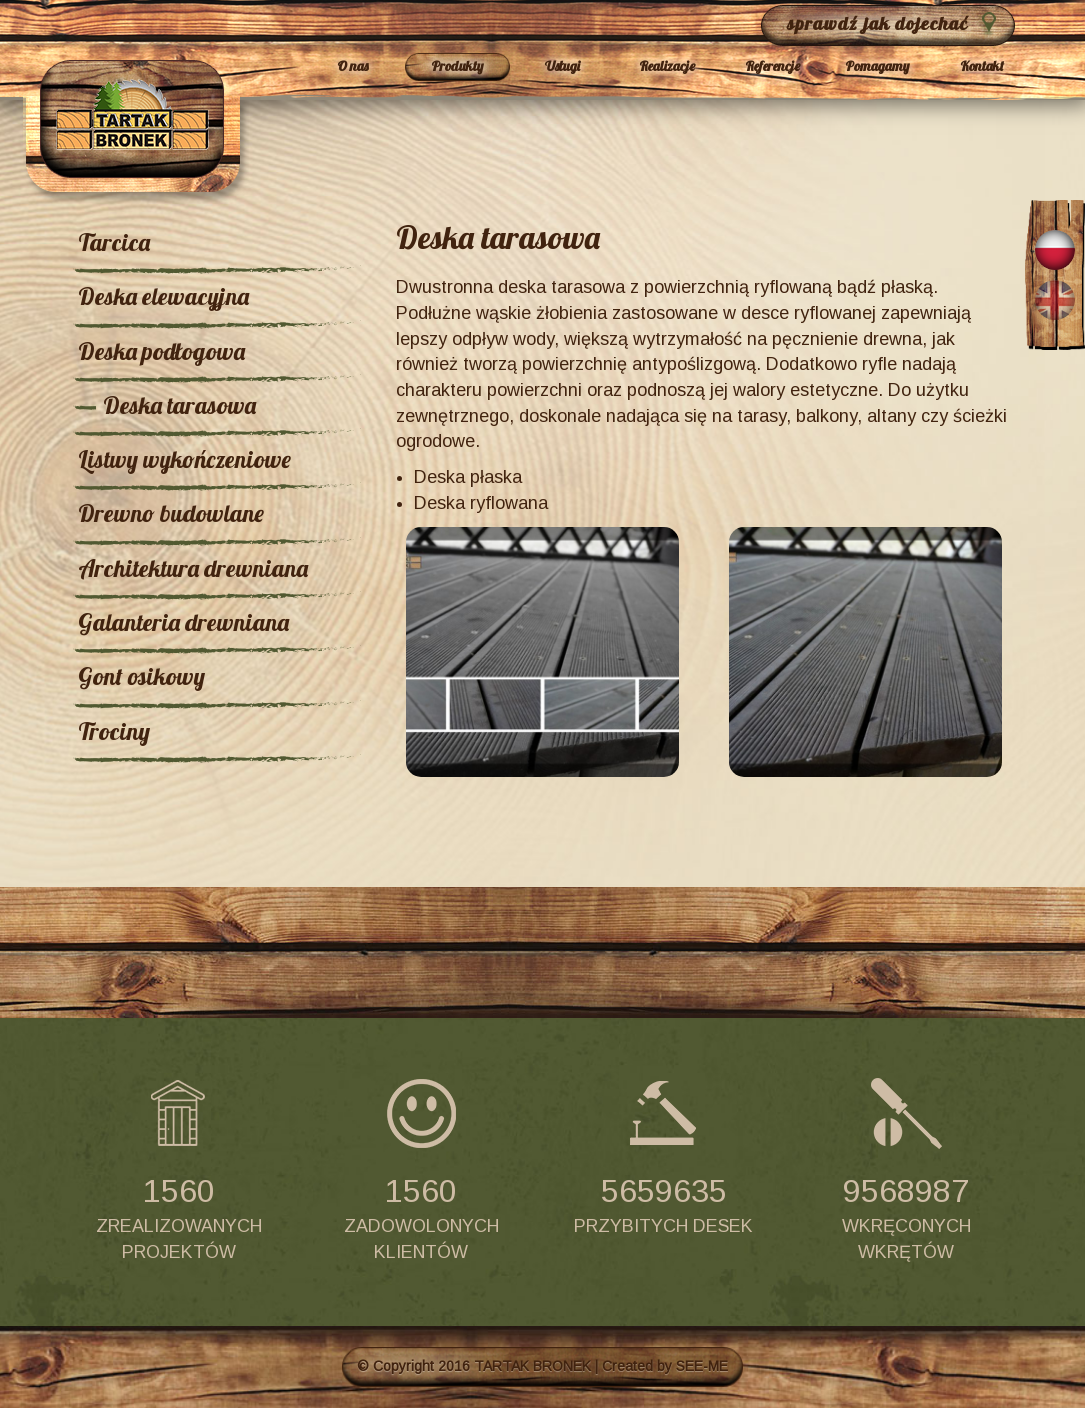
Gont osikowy (141, 676)
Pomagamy (877, 66)
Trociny (114, 731)
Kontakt (982, 66)
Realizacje (667, 66)
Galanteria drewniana (183, 622)
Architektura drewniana (193, 568)
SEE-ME (702, 1366)
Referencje (772, 66)
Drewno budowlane (171, 513)
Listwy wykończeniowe (184, 459)
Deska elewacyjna (163, 296)
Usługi (562, 66)
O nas (352, 66)
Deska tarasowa (179, 405)
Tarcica (114, 242)
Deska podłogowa (161, 351)
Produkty (457, 66)
